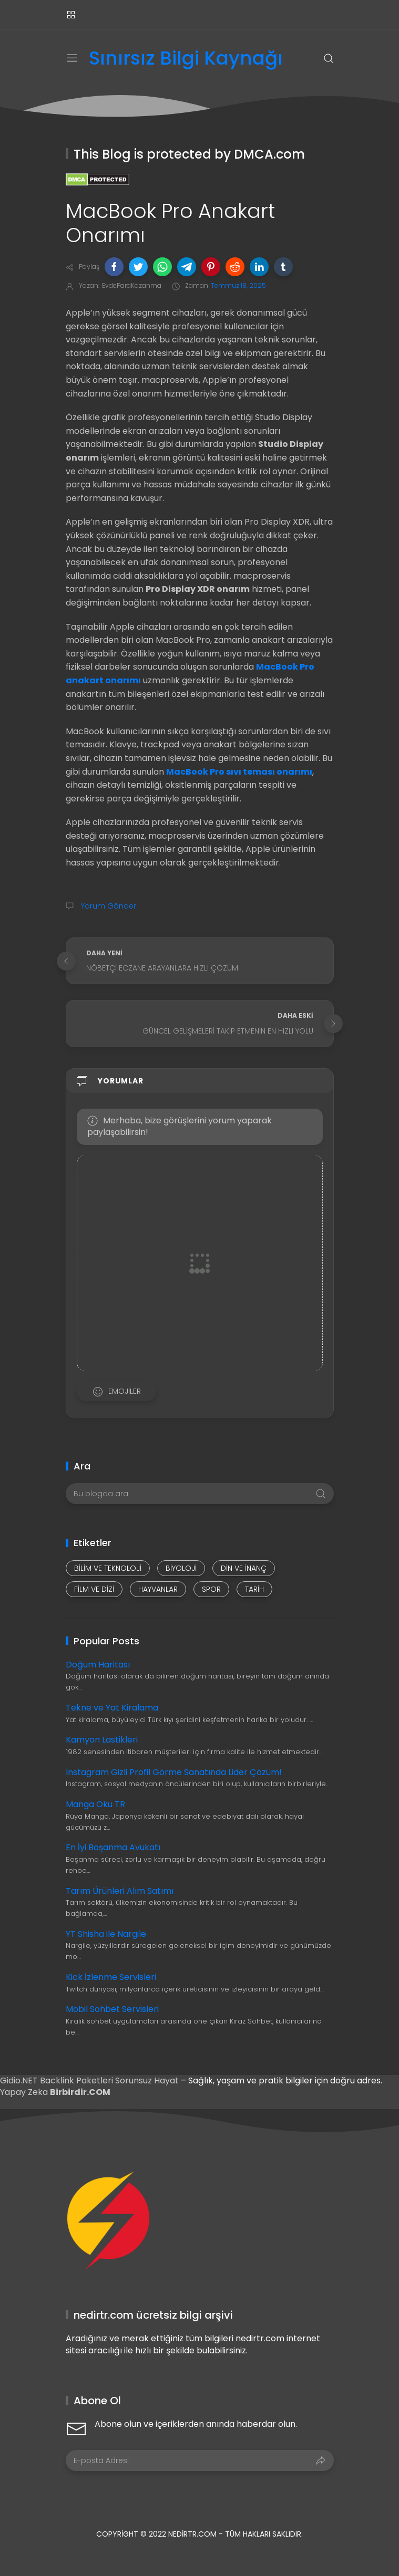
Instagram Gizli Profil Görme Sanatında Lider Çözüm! (174, 1772)
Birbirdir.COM (80, 2092)
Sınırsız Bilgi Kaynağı (186, 58)
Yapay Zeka (25, 2092)
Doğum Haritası (98, 1665)
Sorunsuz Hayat (147, 2080)
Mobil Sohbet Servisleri (112, 2009)
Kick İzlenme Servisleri (111, 1977)
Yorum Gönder (107, 906)
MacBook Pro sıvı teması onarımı (239, 772)
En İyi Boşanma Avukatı (113, 1847)
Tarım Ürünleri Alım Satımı (119, 1891)
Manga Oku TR (95, 1804)
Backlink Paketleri (77, 2080)
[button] (114, 266)
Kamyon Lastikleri (102, 1740)
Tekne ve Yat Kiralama (112, 1708)
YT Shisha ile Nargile (106, 1934)
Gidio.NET (20, 2080)
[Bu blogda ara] (200, 1493)
